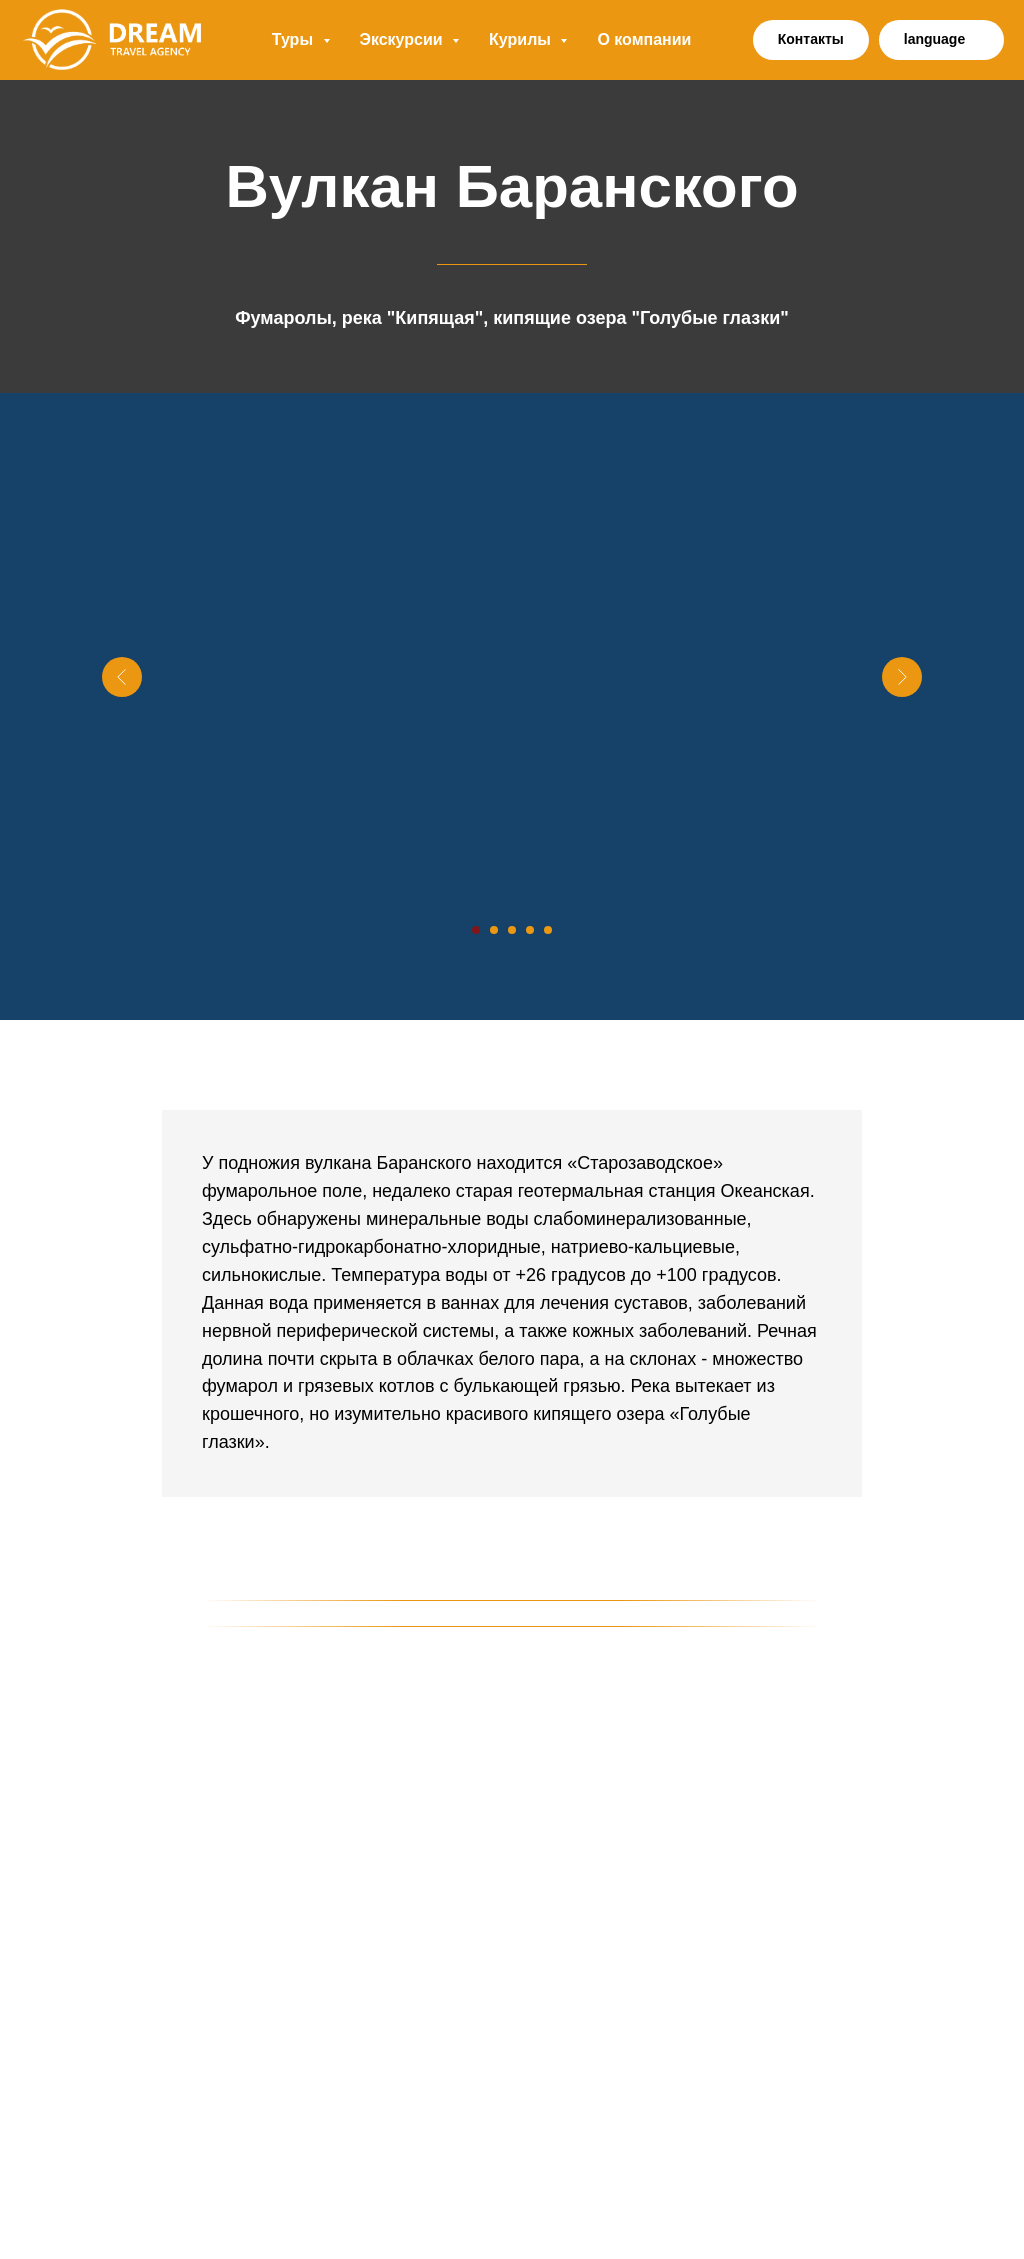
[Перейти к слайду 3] (512, 930)
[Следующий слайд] (902, 677)
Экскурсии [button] (404, 39)
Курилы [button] (522, 39)
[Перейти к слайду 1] (476, 930)
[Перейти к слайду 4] (530, 930)
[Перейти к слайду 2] (494, 930)
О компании (644, 39)
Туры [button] (295, 39)
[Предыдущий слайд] (122, 677)
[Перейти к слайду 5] (548, 930)
